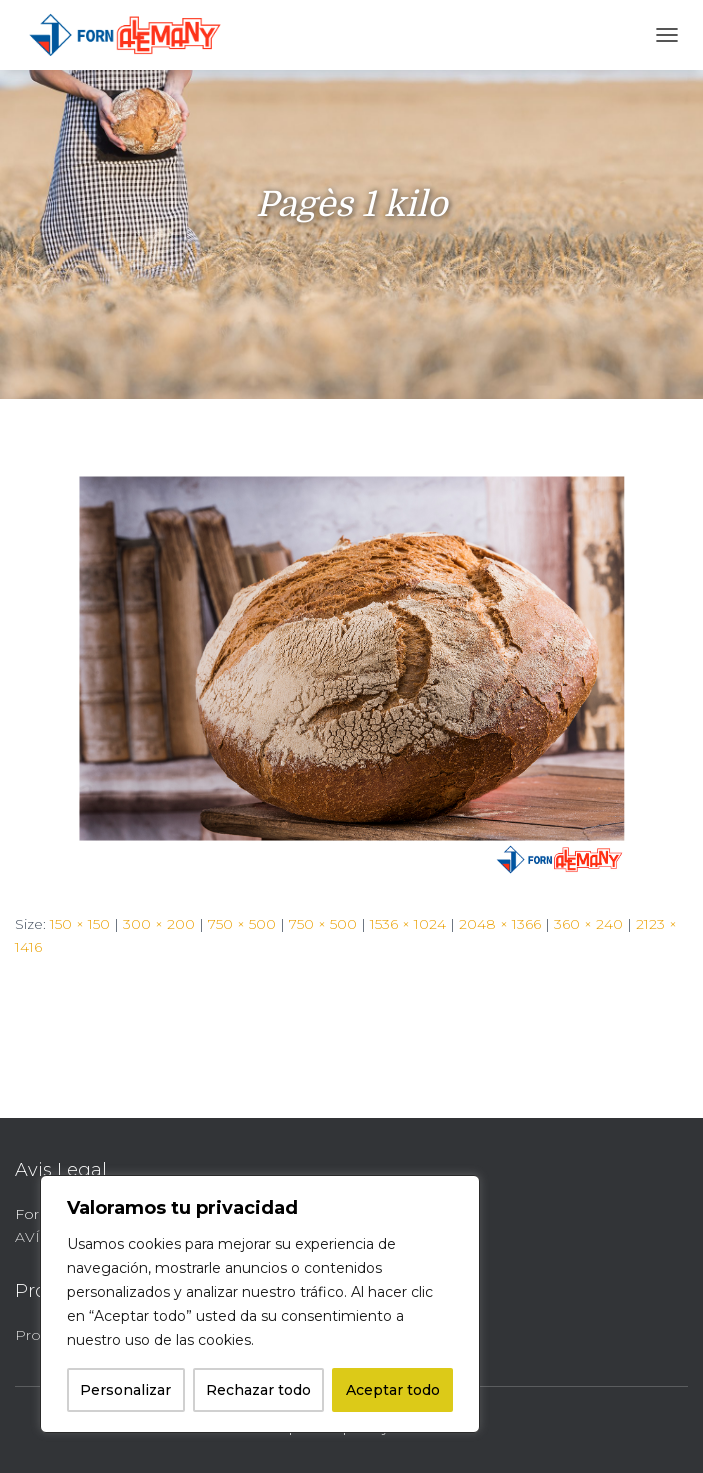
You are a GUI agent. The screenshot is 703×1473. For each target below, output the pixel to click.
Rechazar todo (258, 1390)
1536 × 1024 (408, 924)
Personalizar (125, 1390)
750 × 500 (242, 924)
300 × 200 (159, 924)
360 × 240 (588, 924)
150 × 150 (80, 924)
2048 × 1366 (500, 924)
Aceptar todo (393, 1390)
